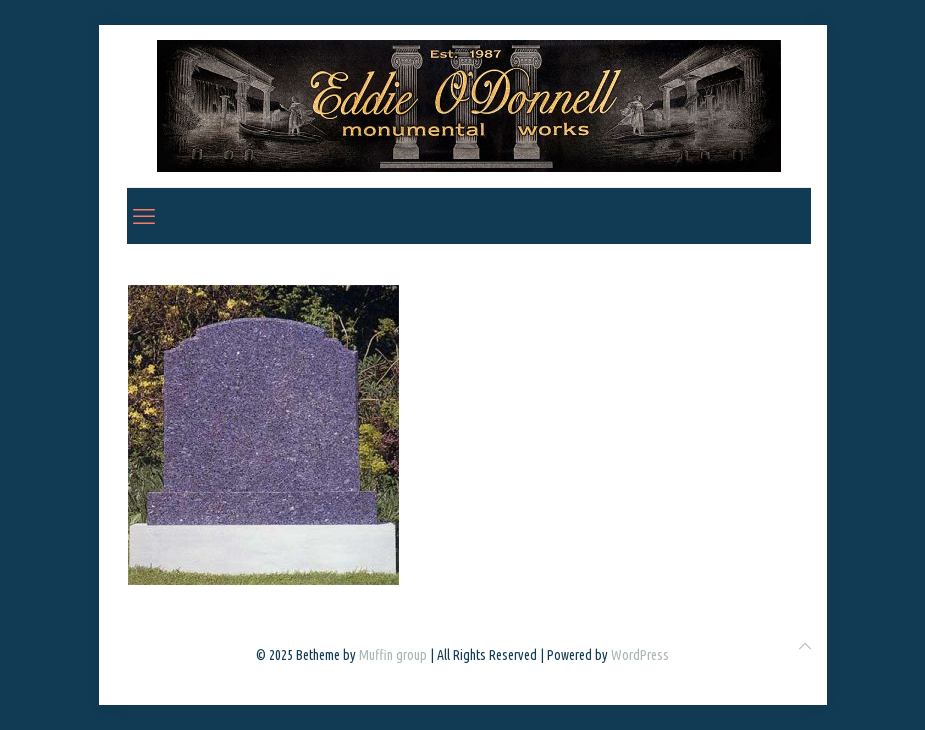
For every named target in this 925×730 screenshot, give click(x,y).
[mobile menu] (144, 216)
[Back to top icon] (805, 646)
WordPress (640, 655)
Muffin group (393, 655)
